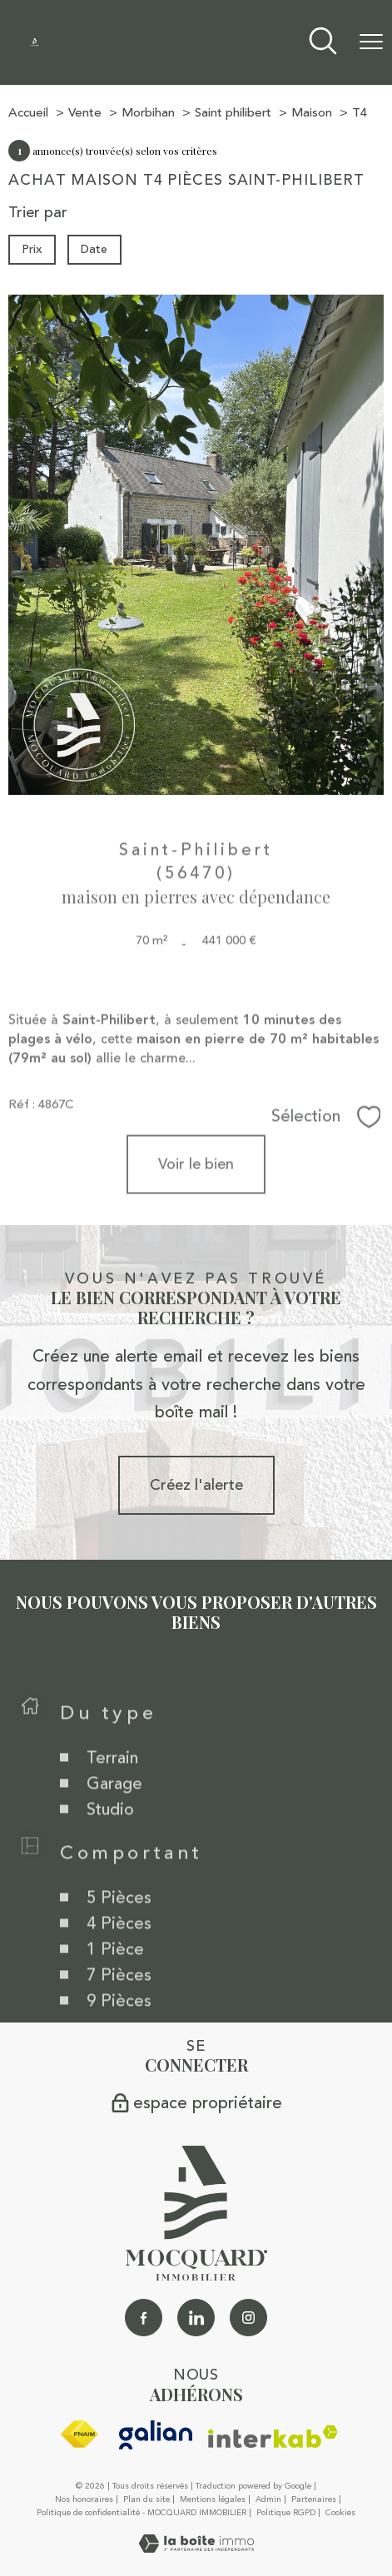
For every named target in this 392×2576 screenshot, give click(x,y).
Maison (311, 112)
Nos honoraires (84, 2499)
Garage (114, 1813)
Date (95, 249)
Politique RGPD (285, 2512)
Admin (268, 2499)
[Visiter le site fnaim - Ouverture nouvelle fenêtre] (79, 2434)
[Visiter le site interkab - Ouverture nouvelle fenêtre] (273, 2436)
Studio (110, 1839)
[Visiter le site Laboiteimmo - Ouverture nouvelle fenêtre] (196, 2547)
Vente (85, 112)
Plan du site (146, 2499)
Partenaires (313, 2499)
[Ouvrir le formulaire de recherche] (323, 43)
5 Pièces (119, 1926)
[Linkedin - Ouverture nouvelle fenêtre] (196, 2317)
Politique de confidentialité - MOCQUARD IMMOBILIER (141, 2512)
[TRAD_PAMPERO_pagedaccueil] (34, 41)
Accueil (28, 112)
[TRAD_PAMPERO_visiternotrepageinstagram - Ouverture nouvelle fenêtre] (248, 2317)
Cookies (340, 2514)
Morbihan (148, 112)
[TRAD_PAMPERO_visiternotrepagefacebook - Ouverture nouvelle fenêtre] (143, 2317)
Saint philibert (233, 112)
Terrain (112, 1787)
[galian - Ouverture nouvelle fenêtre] (156, 2434)
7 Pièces (119, 2004)
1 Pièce (115, 1978)
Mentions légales (213, 2499)
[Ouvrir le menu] (371, 42)
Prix (32, 249)
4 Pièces (119, 1952)
